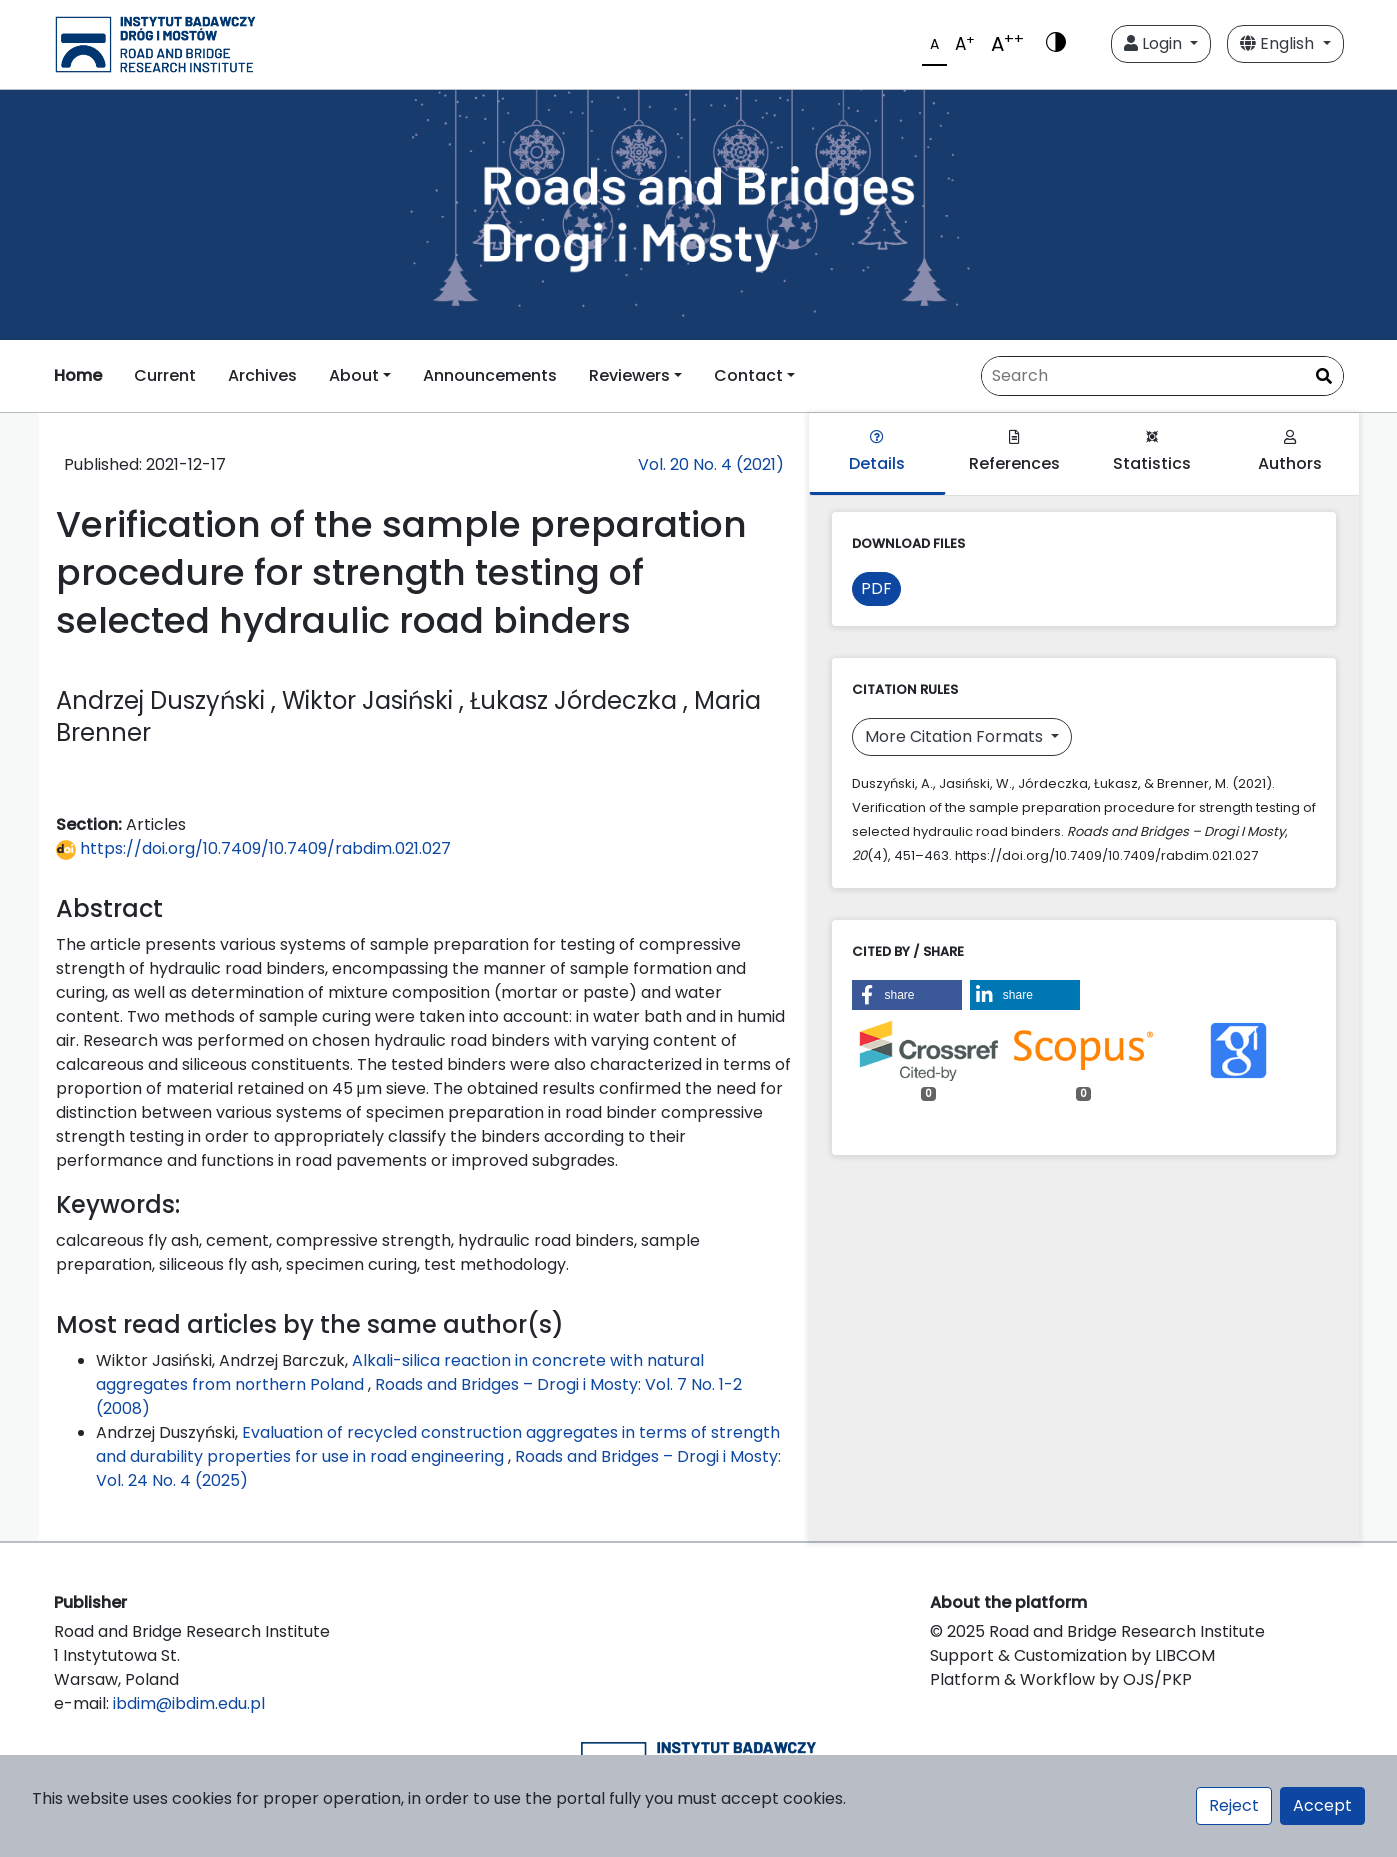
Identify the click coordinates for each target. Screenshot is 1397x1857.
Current (165, 375)
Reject (1234, 1805)
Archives (262, 375)
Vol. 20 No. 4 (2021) (711, 464)
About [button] (354, 375)
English (1279, 43)
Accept (1322, 1805)
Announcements (490, 375)
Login (1155, 43)
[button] (907, 995)
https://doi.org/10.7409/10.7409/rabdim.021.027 (253, 848)
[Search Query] (1162, 376)
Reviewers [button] (629, 375)
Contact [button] (748, 375)
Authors (1290, 452)
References (1014, 452)
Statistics (1152, 452)
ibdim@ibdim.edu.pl (189, 1703)
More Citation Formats (956, 736)
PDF (876, 588)
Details (877, 452)
